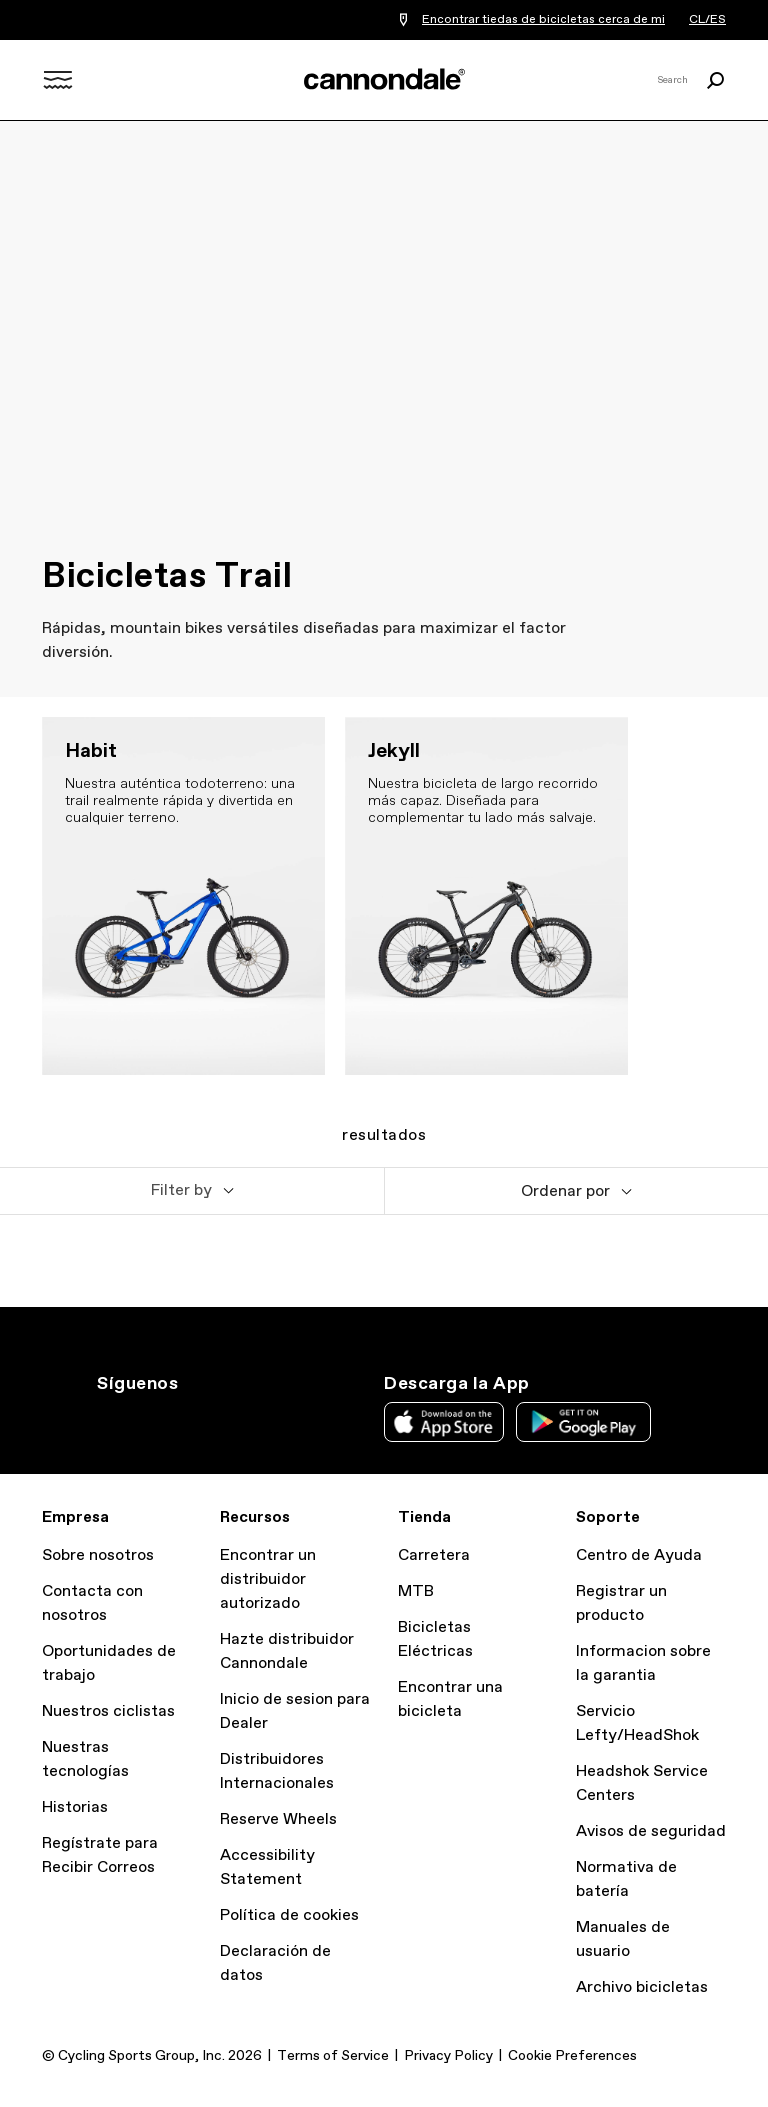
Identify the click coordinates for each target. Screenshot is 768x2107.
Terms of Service (333, 2056)
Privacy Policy (448, 2056)
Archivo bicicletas (642, 1987)
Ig (109, 1420)
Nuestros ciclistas (108, 1711)
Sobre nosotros (98, 1555)
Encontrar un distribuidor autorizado (268, 1579)
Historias (75, 1807)
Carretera (434, 1555)
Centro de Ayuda (639, 1555)
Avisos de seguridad (651, 1831)
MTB (416, 1591)
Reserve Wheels (278, 1819)
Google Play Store (583, 1422)
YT (241, 1420)
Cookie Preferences (572, 2056)
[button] (192, 1191)
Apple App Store (444, 1422)
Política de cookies (289, 1915)
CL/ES (707, 20)
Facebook (197, 1420)
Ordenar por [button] (565, 1191)
